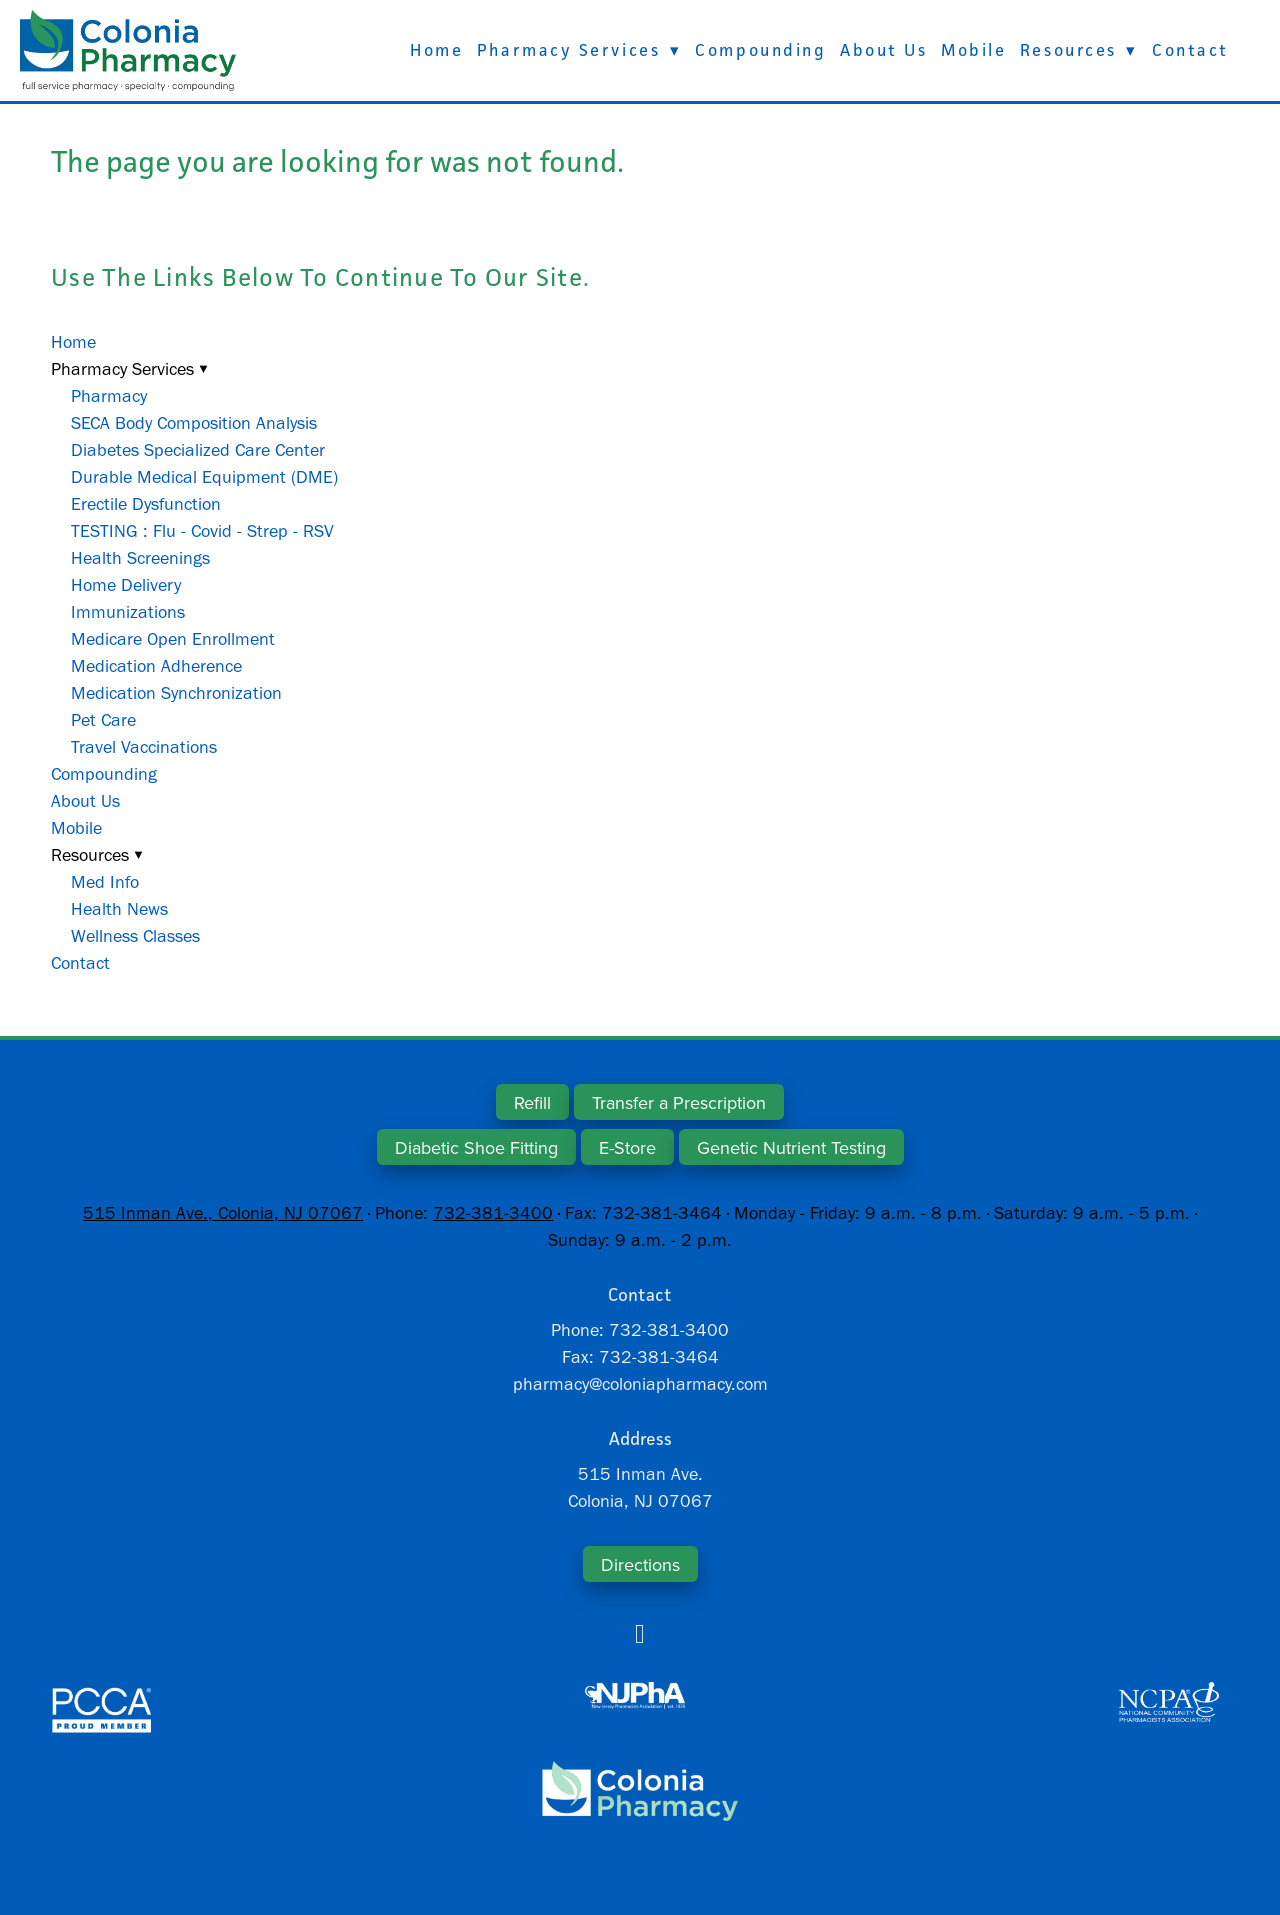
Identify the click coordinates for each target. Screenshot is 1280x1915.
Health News (119, 909)
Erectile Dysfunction (146, 504)
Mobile (973, 50)
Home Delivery (126, 585)
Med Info (105, 882)
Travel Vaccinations (144, 747)
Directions (640, 1564)
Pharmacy (109, 396)
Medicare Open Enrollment (173, 639)
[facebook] (640, 1634)
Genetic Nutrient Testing (791, 1147)
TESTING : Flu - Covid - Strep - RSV (202, 531)
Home (436, 50)
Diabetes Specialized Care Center (198, 450)
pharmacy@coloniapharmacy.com (640, 1384)
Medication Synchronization (176, 693)
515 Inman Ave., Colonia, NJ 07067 (223, 1213)
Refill (532, 1102)
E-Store (627, 1147)
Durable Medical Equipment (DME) (204, 477)
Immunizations (128, 612)
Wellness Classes (135, 936)
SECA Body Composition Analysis (194, 423)
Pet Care (103, 720)
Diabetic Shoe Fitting (476, 1147)
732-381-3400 (493, 1213)
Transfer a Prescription (679, 1102)
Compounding (760, 50)
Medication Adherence (156, 666)
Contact (1190, 50)
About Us (883, 50)
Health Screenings (140, 558)
